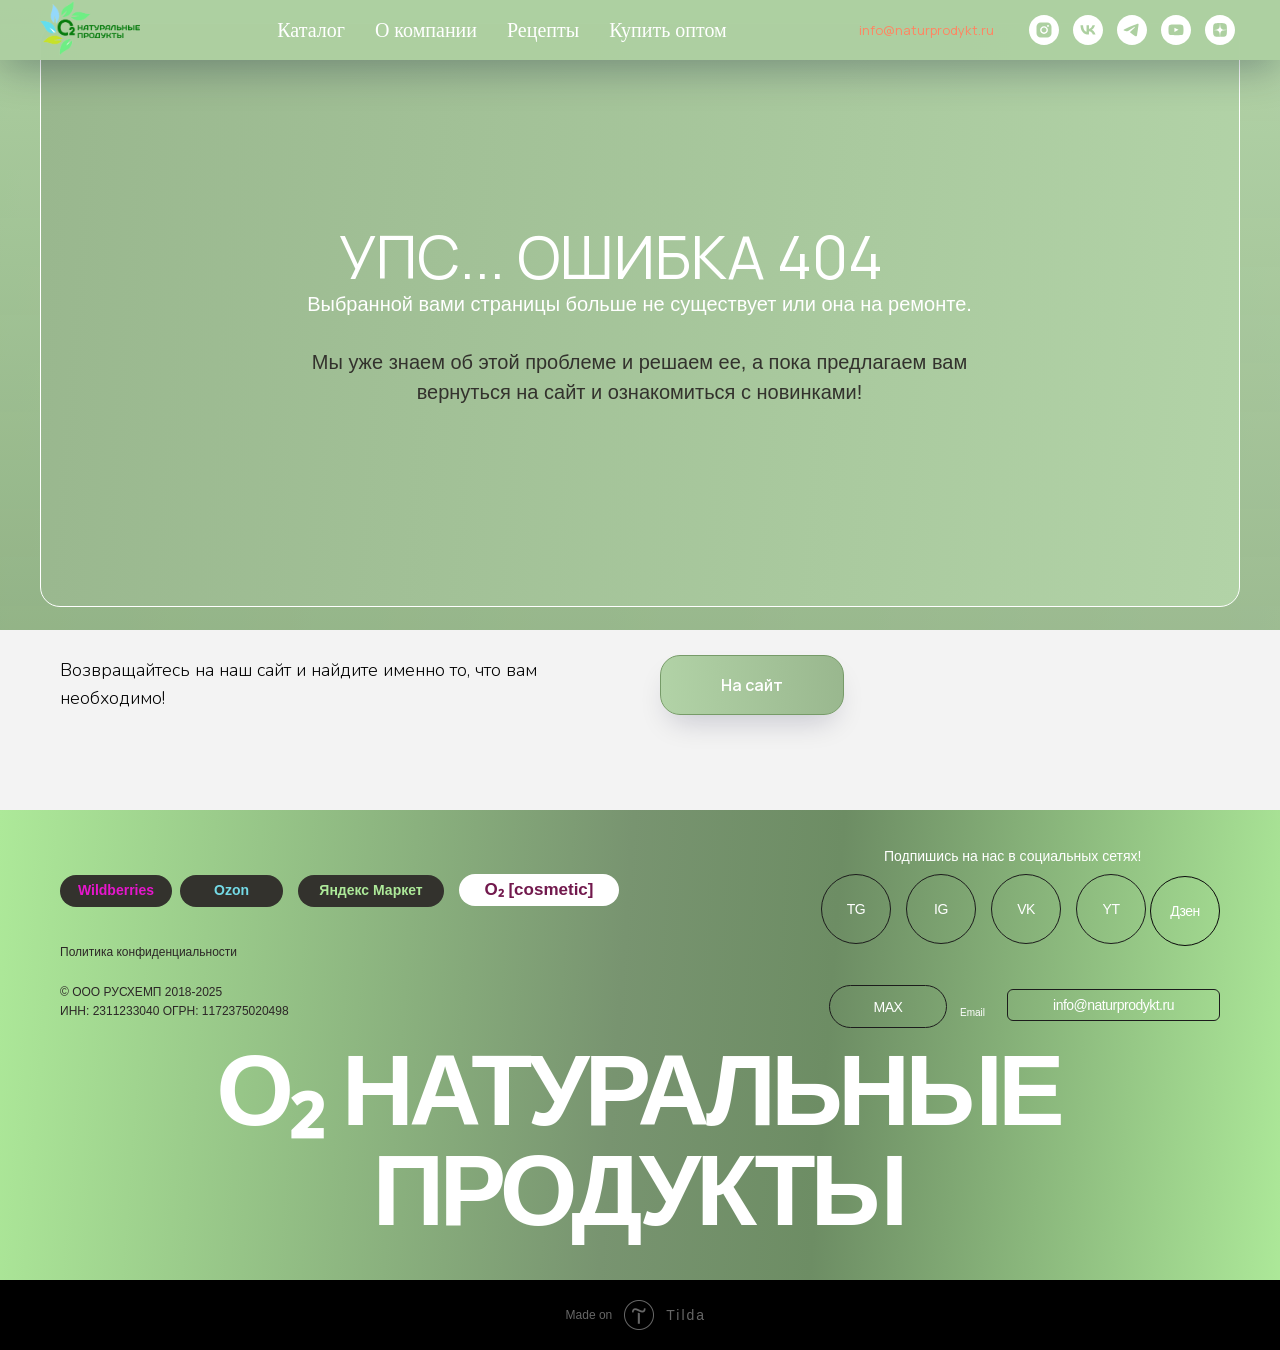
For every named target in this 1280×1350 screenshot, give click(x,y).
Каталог (311, 30)
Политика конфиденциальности (148, 952)
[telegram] (1132, 30)
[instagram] (1044, 30)
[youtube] (1176, 30)
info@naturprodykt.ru (926, 30)
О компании (426, 30)
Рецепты (543, 30)
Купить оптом (668, 30)
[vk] (1088, 30)
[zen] (1220, 30)
